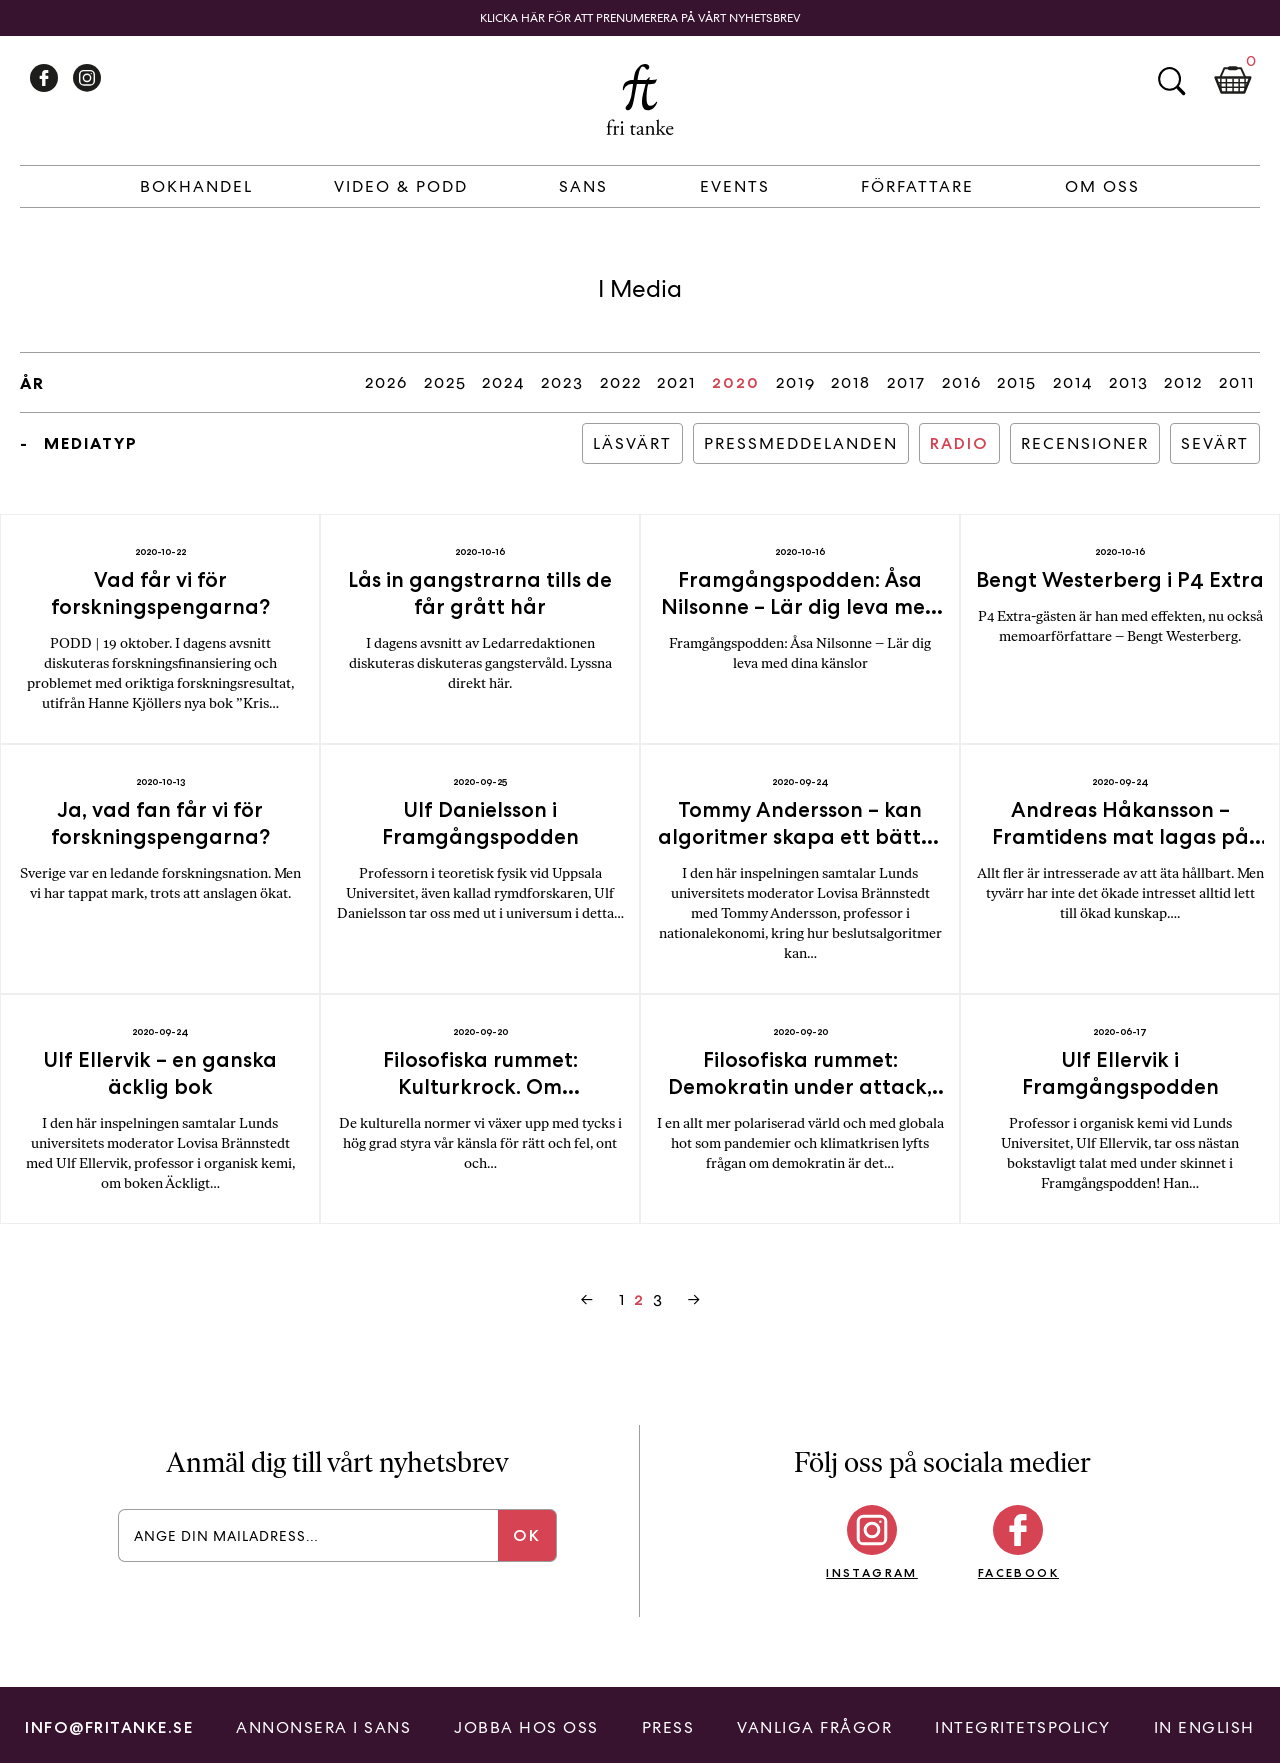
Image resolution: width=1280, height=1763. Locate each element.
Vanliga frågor (814, 1727)
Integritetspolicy (1023, 1727)
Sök (1171, 81)
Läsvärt (632, 443)
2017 (906, 382)
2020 (736, 382)
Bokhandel (196, 186)
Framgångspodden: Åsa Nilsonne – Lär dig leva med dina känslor (800, 606)
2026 (386, 382)
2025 (445, 382)
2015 (1017, 382)
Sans (583, 186)
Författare (917, 186)
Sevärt (1215, 443)
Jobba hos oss (526, 1727)
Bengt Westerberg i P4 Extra (1120, 579)
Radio (959, 443)
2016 (962, 382)
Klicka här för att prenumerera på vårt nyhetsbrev (640, 18)
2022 (621, 382)
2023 (562, 382)
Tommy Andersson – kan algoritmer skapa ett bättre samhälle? (800, 836)
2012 (1183, 382)
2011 (1237, 382)
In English (1204, 1727)
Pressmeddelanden (801, 443)
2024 (503, 382)
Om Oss (1102, 186)
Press (668, 1727)
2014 (1073, 382)
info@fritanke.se (109, 1727)
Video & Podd (401, 186)
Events (735, 186)
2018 (851, 382)
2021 (676, 382)
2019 (796, 382)
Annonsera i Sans (323, 1727)
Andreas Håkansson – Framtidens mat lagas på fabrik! (1120, 836)
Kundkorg (1233, 81)
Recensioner (1085, 443)
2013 (1129, 382)
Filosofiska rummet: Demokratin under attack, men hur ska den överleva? (800, 1086)
